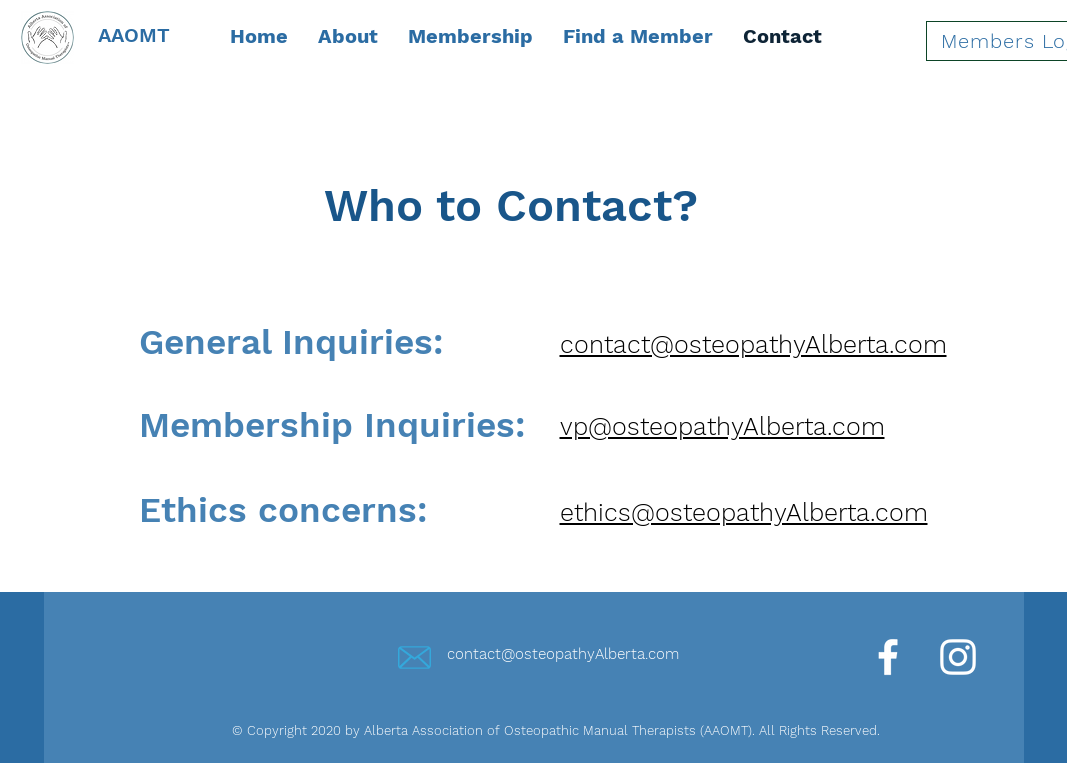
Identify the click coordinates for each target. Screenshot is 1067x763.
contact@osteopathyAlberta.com (563, 654)
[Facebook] (888, 657)
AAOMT (134, 35)
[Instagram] (958, 657)
